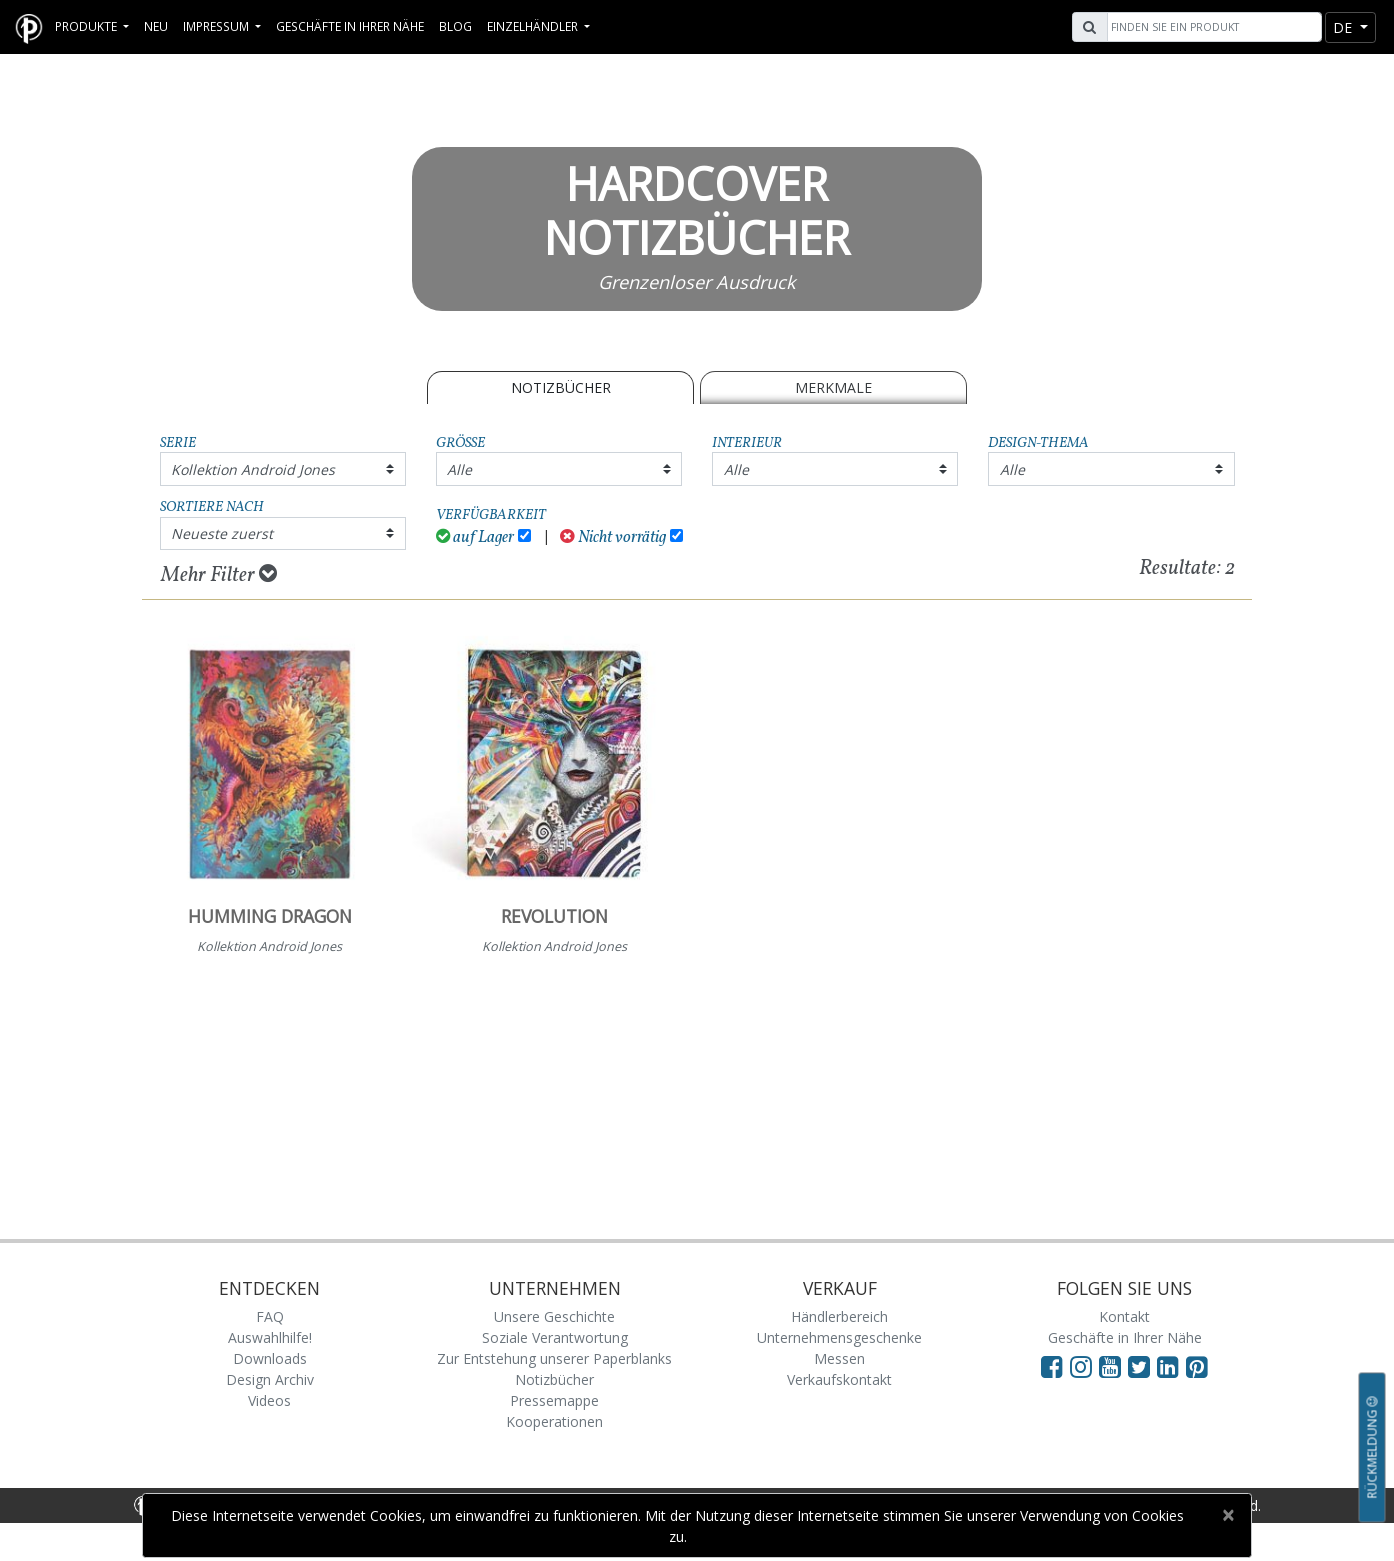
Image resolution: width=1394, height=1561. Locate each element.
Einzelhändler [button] (534, 26)
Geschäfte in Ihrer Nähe (350, 26)
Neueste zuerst (222, 533)
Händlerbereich (839, 1316)
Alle (459, 469)
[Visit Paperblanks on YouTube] (1113, 1366)
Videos (269, 1400)
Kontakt (1124, 1316)
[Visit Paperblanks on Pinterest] (1197, 1366)
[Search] (1212, 27)
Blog (455, 26)
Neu (156, 26)
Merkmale (833, 387)
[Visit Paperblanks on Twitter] (1142, 1366)
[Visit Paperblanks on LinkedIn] (1171, 1366)
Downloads (270, 1358)
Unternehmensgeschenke (839, 1337)
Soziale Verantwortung (555, 1337)
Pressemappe (554, 1400)
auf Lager (475, 537)
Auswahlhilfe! (270, 1337)
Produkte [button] (87, 26)
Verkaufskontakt (839, 1379)
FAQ (270, 1316)
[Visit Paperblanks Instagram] (1081, 1366)
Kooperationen (554, 1421)
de (1344, 27)
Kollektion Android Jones (253, 469)
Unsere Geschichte (554, 1316)
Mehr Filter (219, 575)
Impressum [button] (217, 26)
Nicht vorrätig (613, 537)
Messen (839, 1358)
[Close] (1227, 1515)
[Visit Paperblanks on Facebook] (1052, 1366)
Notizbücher (561, 387)
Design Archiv (270, 1379)
